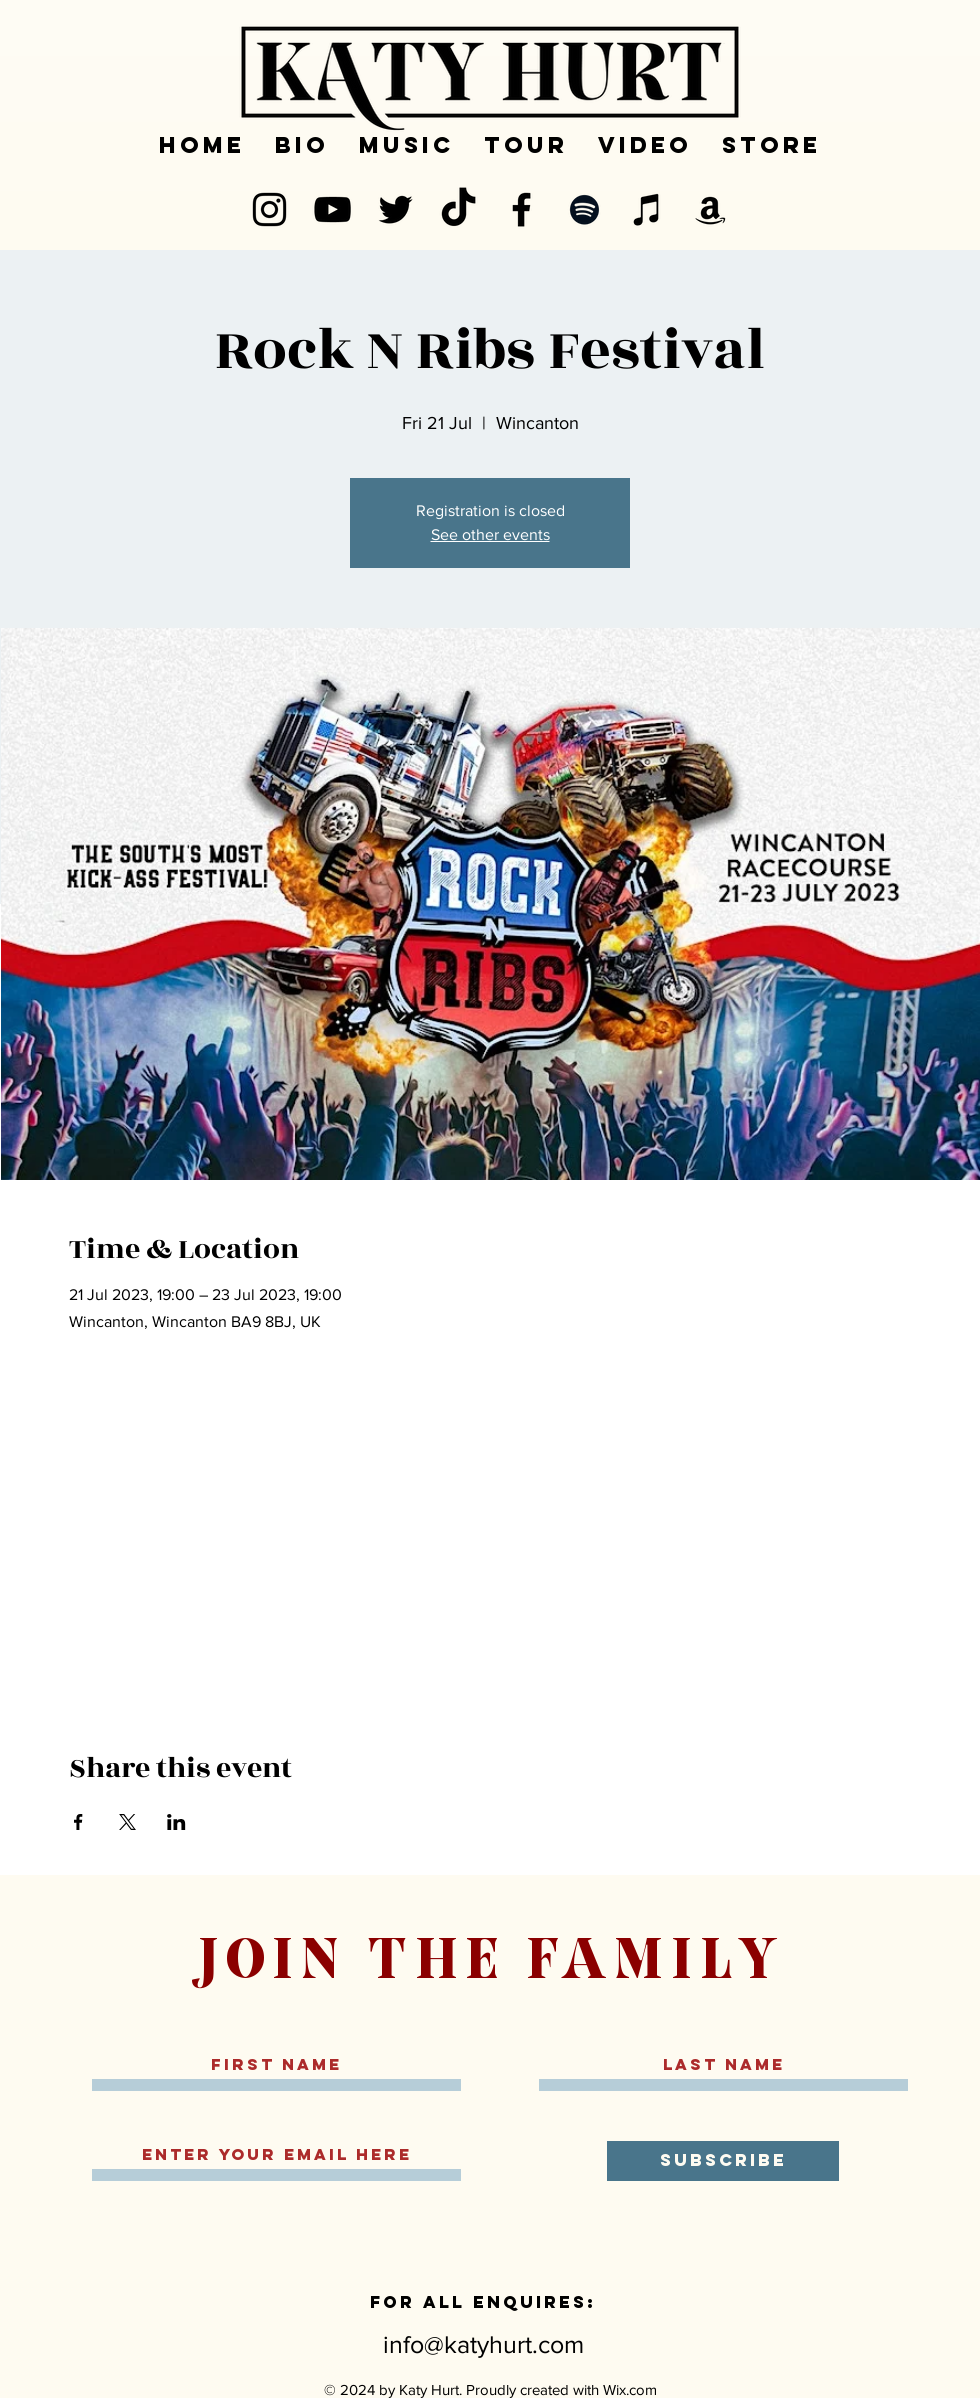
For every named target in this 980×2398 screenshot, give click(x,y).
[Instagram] (269, 209)
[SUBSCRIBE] (723, 2161)
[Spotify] (584, 209)
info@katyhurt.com (483, 2344)
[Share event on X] (127, 1822)
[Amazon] (710, 209)
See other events (490, 534)
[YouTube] (332, 209)
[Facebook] (521, 209)
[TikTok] (458, 209)
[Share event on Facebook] (78, 1822)
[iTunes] (647, 209)
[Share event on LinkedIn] (176, 1822)
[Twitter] (395, 209)
